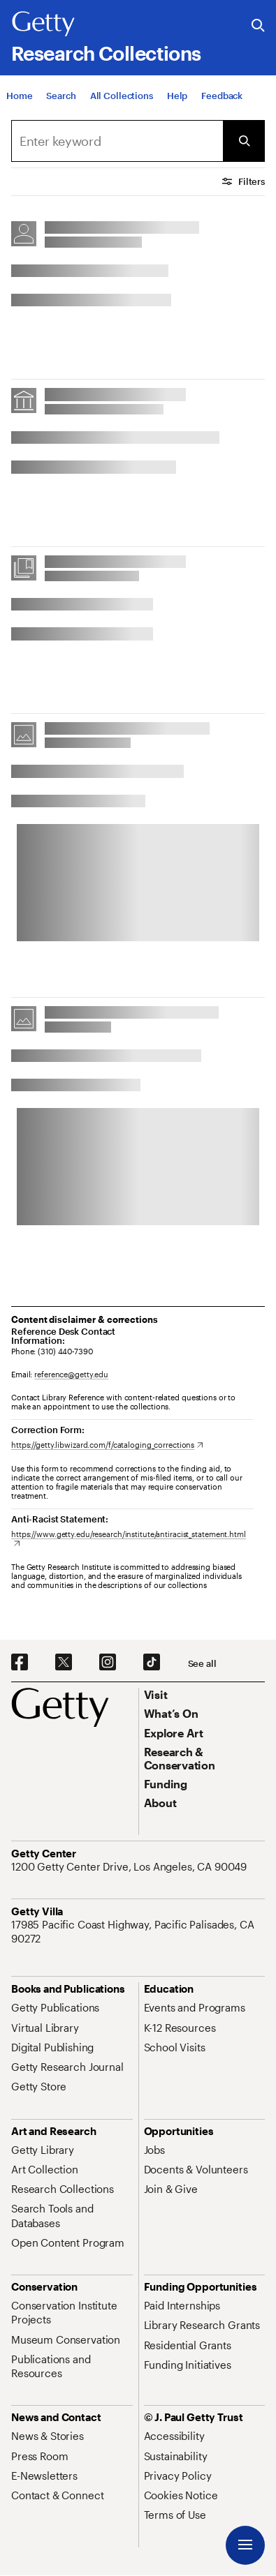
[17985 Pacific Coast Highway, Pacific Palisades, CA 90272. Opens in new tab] (138, 1931)
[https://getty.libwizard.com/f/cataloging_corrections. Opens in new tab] (107, 1444)
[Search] (60, 96)
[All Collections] (121, 96)
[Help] (177, 96)
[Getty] (43, 24)
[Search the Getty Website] (258, 26)
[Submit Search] (244, 141)
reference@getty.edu (71, 1374)
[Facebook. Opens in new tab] (19, 1663)
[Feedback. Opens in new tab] (221, 96)
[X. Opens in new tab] (63, 1663)
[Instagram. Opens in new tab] (107, 1663)
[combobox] (117, 141)
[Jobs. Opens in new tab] (154, 2149)
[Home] (19, 96)
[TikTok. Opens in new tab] (151, 1663)
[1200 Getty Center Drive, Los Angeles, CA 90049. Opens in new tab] (130, 1866)
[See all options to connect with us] (202, 1663)
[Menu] (245, 2545)
